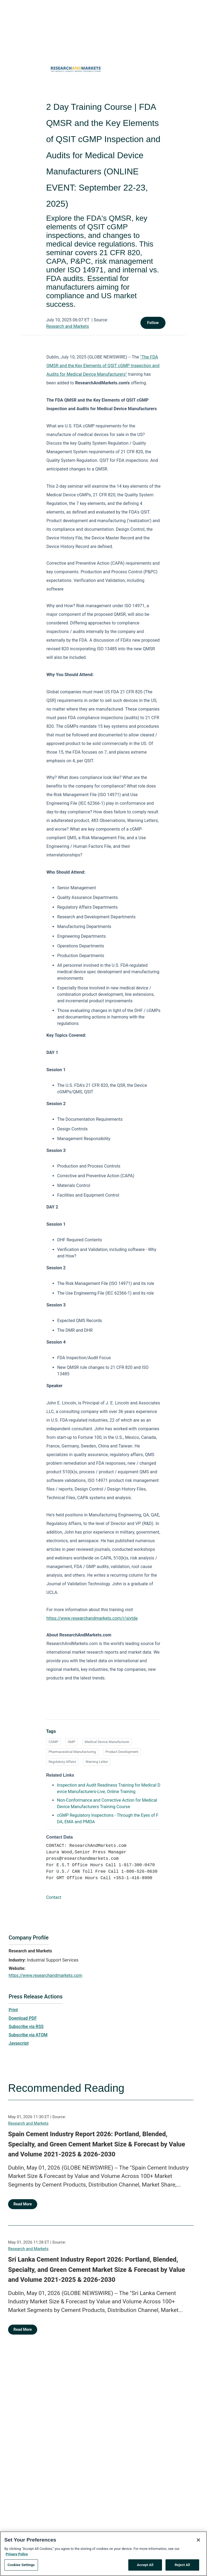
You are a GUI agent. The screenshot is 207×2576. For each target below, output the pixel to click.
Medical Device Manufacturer (107, 1742)
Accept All (145, 2565)
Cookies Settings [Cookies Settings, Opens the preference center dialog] (21, 2565)
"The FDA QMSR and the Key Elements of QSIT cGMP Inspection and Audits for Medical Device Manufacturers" (102, 365)
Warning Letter (96, 1762)
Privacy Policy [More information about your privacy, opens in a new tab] (17, 2554)
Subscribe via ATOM (28, 2034)
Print (13, 2009)
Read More (22, 2204)
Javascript (19, 2043)
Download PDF (23, 2018)
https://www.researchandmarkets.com (45, 1975)
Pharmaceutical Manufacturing (72, 1752)
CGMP (53, 1742)
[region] (103, 2553)
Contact (53, 1897)
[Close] (198, 2540)
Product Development (122, 1752)
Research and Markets (67, 326)
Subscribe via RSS (26, 2026)
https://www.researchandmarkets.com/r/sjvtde (92, 1618)
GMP (71, 1742)
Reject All (182, 2565)
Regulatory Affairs (62, 1762)
